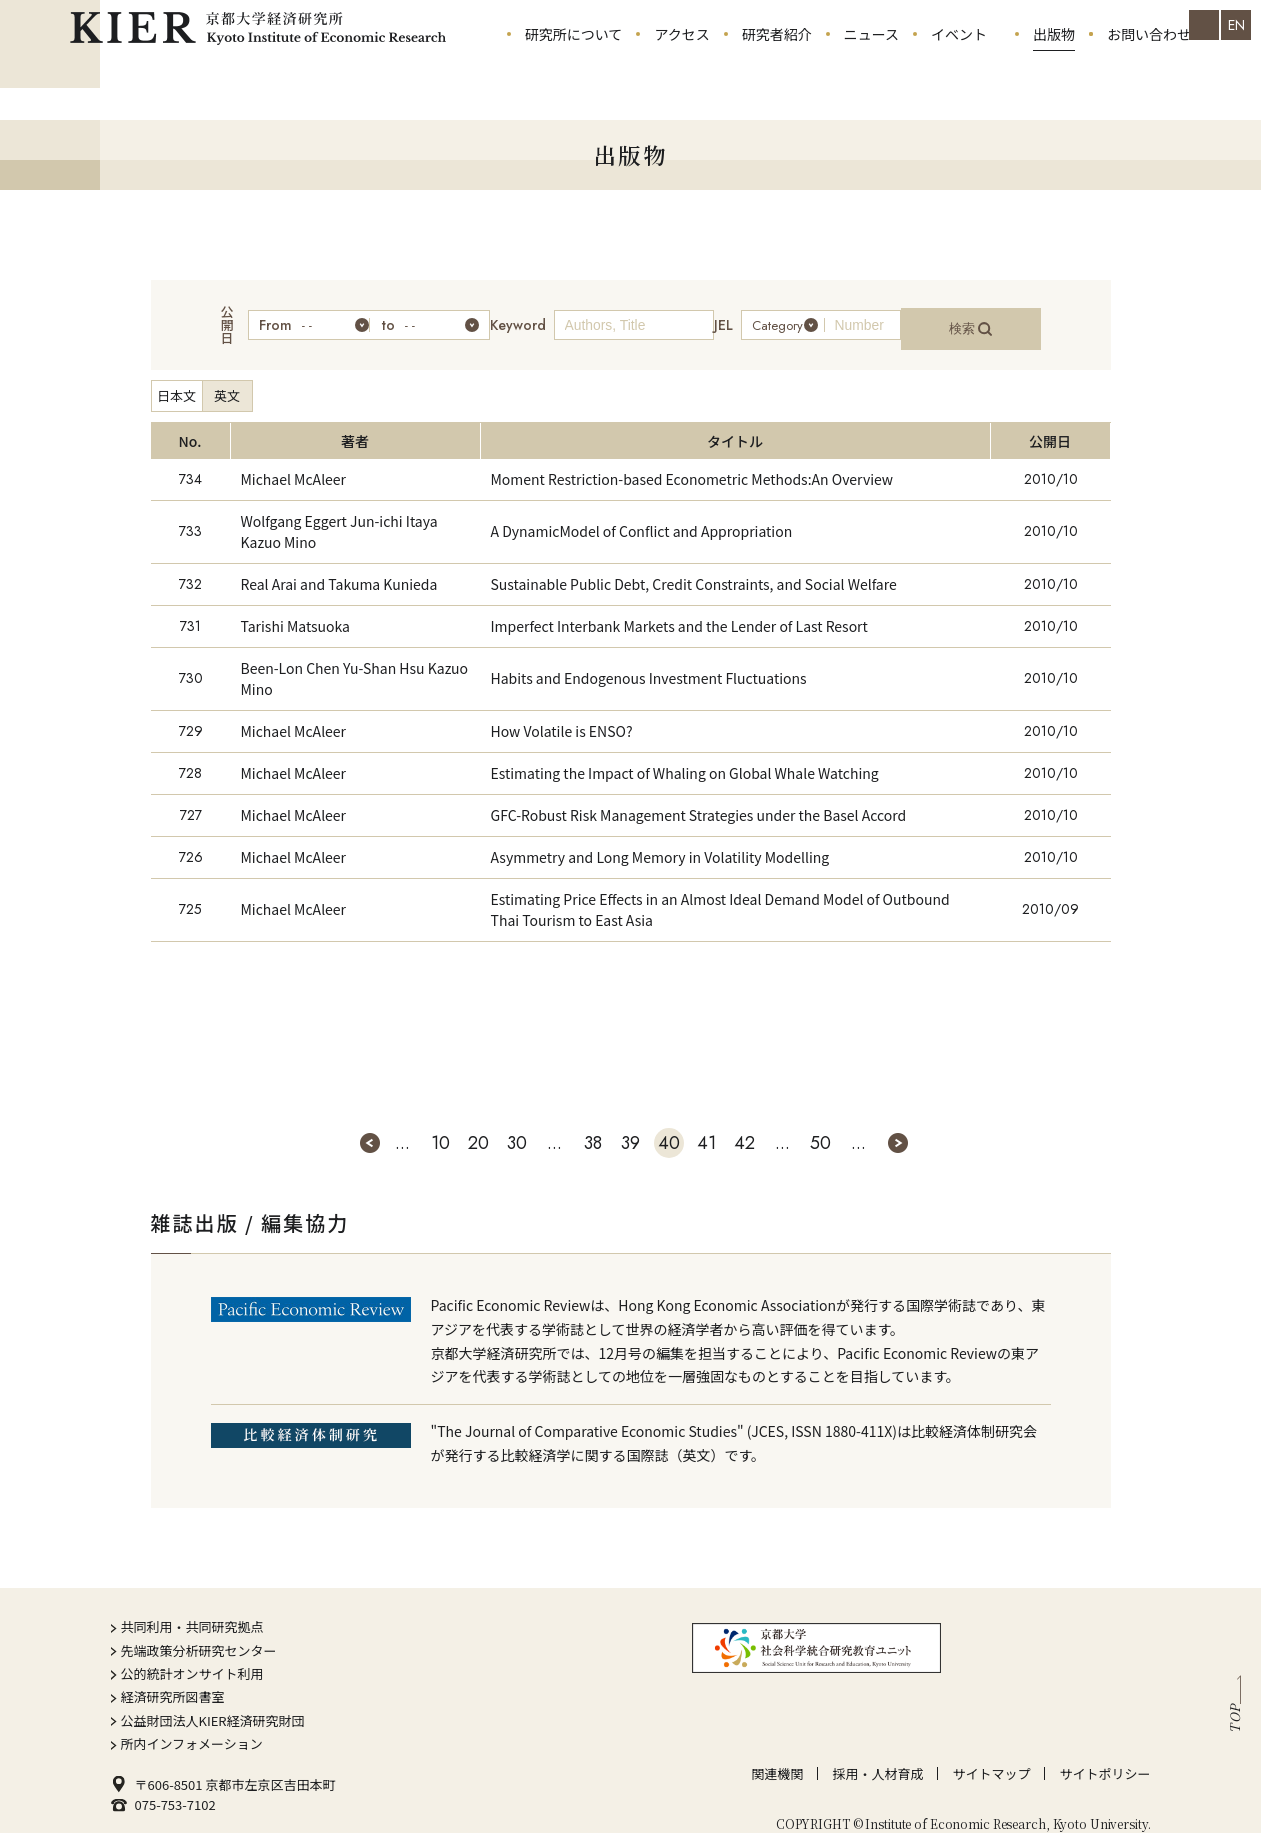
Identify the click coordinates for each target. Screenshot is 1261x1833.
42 (744, 1123)
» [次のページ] (898, 1123)
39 (630, 1123)
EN (1236, 25)
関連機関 (777, 1753)
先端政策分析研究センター (199, 1630)
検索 (1000, 314)
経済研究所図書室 (173, 1677)
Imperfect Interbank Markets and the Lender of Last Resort (679, 606)
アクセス (681, 70)
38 (593, 1123)
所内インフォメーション (192, 1724)
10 (440, 1123)
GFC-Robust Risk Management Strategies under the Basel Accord (699, 795)
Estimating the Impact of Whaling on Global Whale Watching (685, 753)
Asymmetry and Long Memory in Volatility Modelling (660, 837)
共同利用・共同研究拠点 (192, 1607)
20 (478, 1123)
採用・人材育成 (877, 1753)
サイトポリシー (1104, 1753)
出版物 (1054, 70)
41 (706, 1123)
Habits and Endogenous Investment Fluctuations (649, 659)
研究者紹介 (777, 70)
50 (820, 1123)
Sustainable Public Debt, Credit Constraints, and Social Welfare (694, 564)
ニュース (871, 70)
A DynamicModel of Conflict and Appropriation (642, 512)
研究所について (574, 70)
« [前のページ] (370, 1123)
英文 (227, 376)
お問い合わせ (1149, 70)
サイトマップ (991, 1753)
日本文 (176, 376)
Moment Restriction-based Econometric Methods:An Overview (692, 459)
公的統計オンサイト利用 (192, 1654)
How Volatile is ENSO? (562, 711)
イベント (959, 70)
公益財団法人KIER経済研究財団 (213, 1700)
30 (517, 1123)
